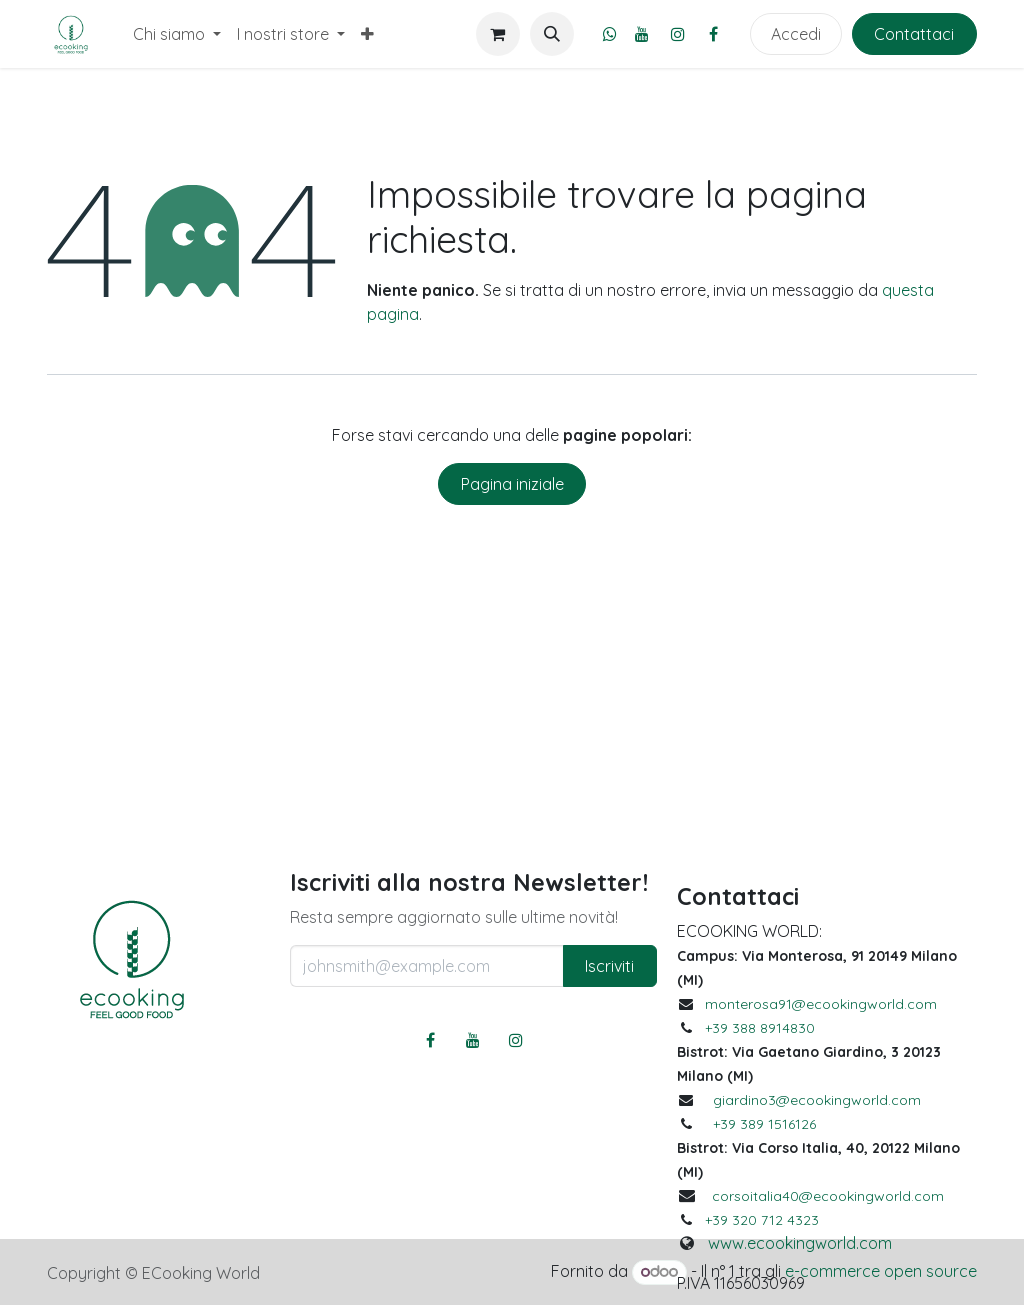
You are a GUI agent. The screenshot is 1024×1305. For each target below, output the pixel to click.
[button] (552, 34)
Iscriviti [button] (609, 966)
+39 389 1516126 (764, 1124)
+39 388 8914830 (760, 1028)
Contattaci (914, 34)
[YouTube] (642, 34)
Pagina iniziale (512, 484)
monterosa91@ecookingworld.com (821, 1004)
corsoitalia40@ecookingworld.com (828, 1196)
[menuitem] (177, 34)
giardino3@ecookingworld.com (817, 1100)
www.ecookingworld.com (800, 1243)
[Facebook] (714, 34)
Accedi (796, 34)
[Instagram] (678, 34)
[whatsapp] (610, 34)
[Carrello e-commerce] (498, 34)
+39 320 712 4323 (762, 1220)
